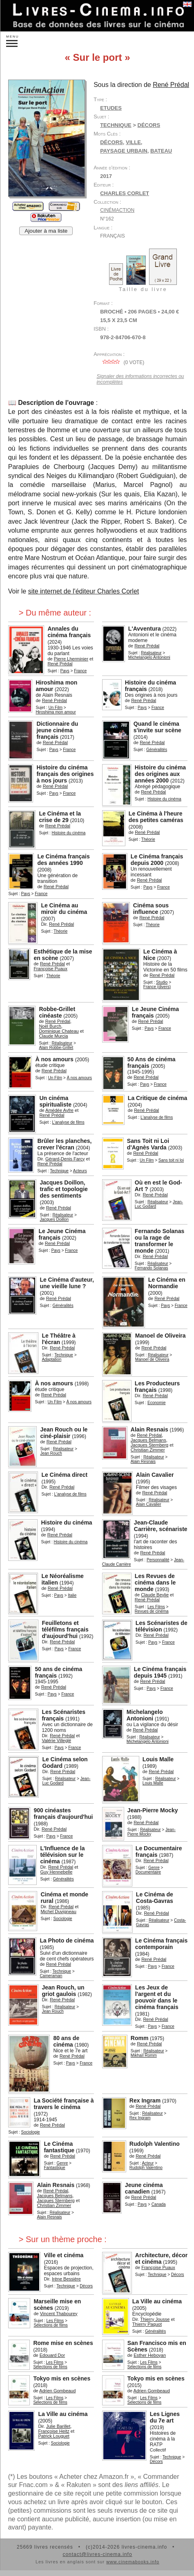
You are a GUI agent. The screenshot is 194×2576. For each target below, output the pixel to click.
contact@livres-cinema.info (97, 2554)
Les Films (156, 1607)
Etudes (111, 108)
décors (111, 142)
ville (133, 142)
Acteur (148, 2163)
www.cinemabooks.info (132, 2561)
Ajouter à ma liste (46, 231)
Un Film (55, 707)
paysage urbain (123, 151)
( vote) (122, 362)
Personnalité (158, 1560)
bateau (161, 151)
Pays (64, 671)
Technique (116, 125)
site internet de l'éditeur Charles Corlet (83, 591)
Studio (161, 982)
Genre (154, 1867)
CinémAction (117, 210)
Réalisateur (151, 653)
